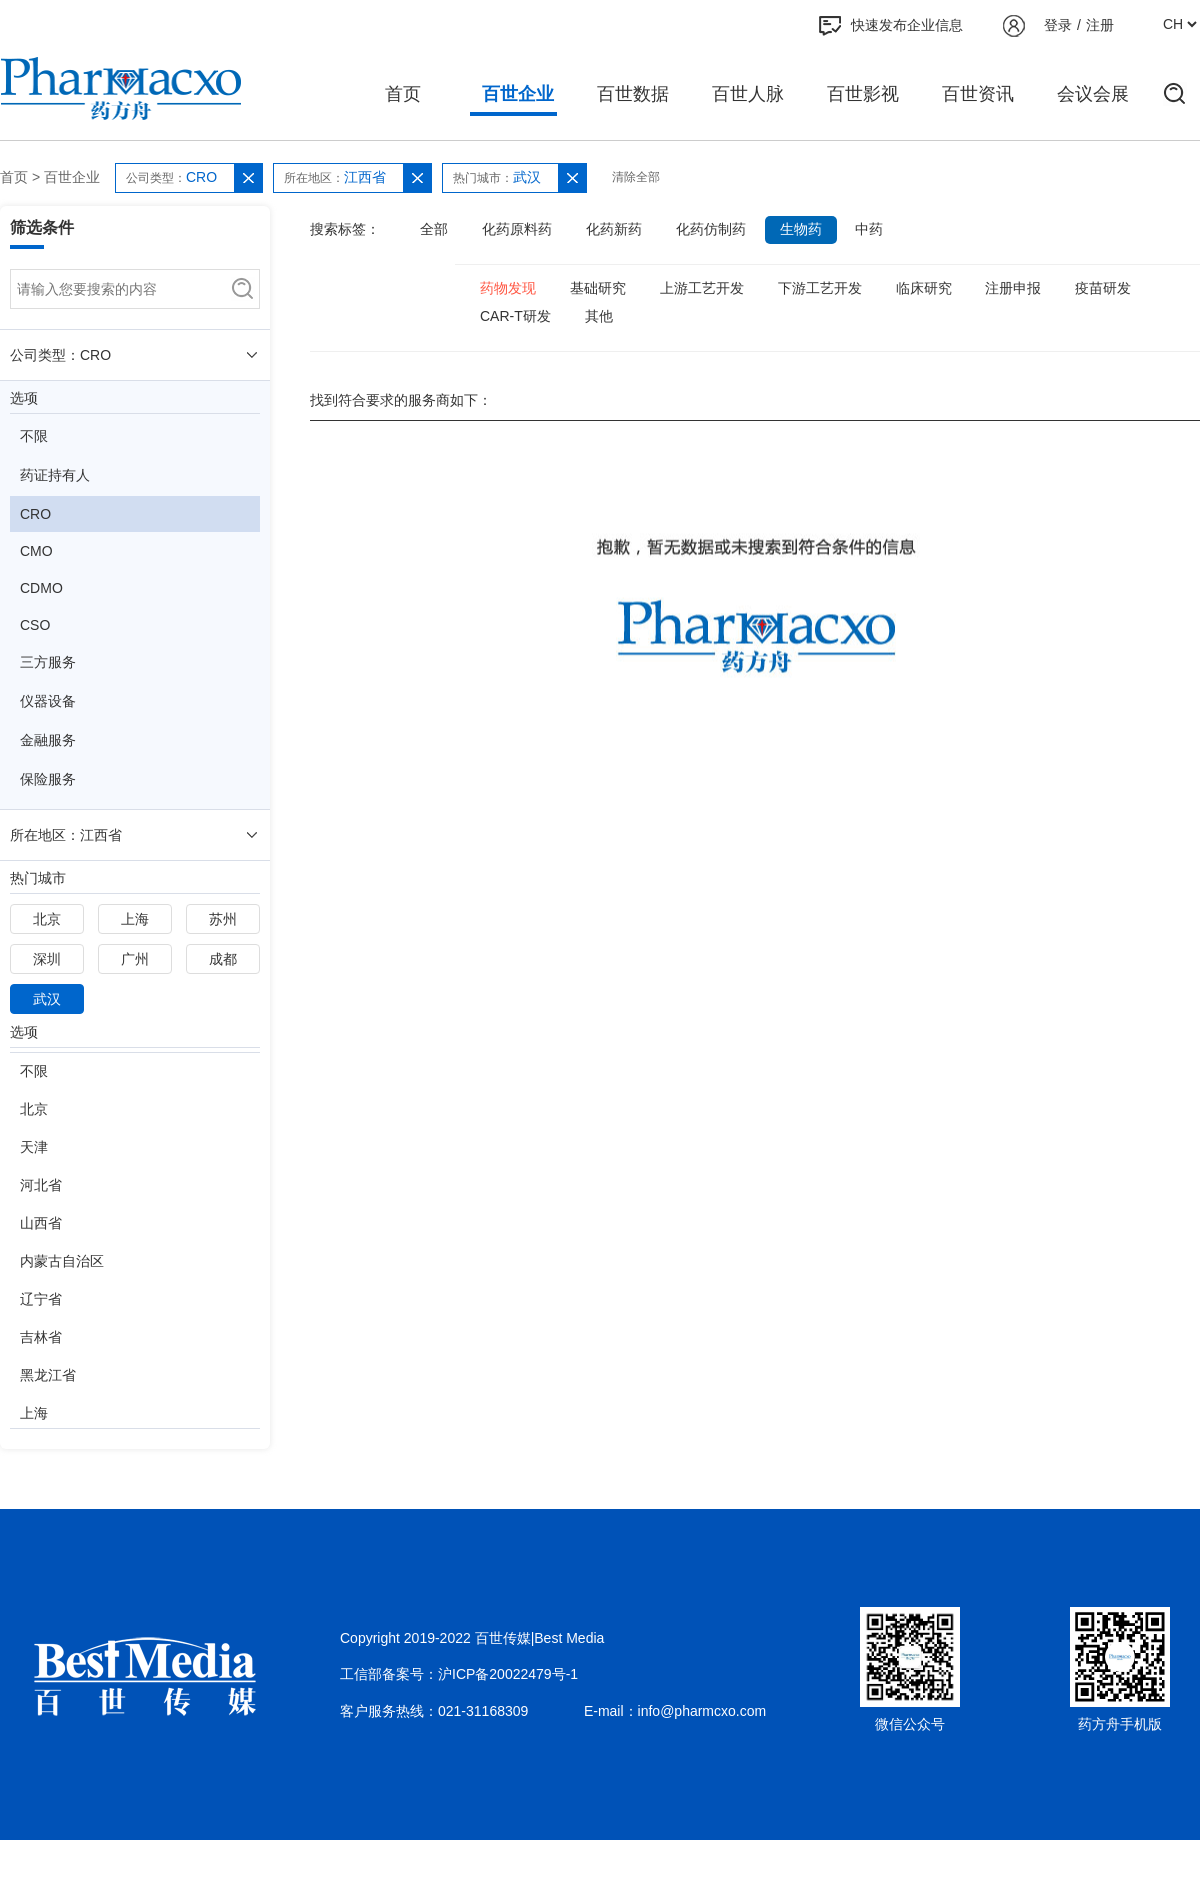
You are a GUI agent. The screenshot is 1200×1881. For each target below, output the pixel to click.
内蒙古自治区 (62, 1261)
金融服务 (48, 740)
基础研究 (598, 288)
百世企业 (518, 94)
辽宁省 (41, 1299)
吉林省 (41, 1337)
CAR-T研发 (515, 316)
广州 (135, 959)
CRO (35, 514)
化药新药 (614, 229)
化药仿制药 (711, 229)
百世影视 (863, 94)
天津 (34, 1147)
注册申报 (1013, 288)
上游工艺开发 (702, 288)
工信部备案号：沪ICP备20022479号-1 (459, 1674)
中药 (869, 229)
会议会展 (1093, 94)
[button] (248, 178)
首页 (403, 94)
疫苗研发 (1103, 288)
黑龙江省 (48, 1375)
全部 (434, 229)
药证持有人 (55, 475)
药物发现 (508, 288)
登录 (1058, 25)
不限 (34, 436)
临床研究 (924, 288)
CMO (36, 551)
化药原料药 (517, 229)
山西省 (41, 1223)
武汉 (47, 999)
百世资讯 (978, 94)
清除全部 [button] (636, 177)
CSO (35, 625)
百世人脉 (748, 94)
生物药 (801, 229)
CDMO (41, 588)
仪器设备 (48, 701)
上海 (135, 919)
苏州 (223, 919)
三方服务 (48, 662)
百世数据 (633, 94)
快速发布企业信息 (891, 26)
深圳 (47, 959)
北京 (47, 919)
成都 (223, 959)
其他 (599, 316)
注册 (1100, 25)
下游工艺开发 (820, 288)
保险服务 (48, 779)
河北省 (41, 1185)
